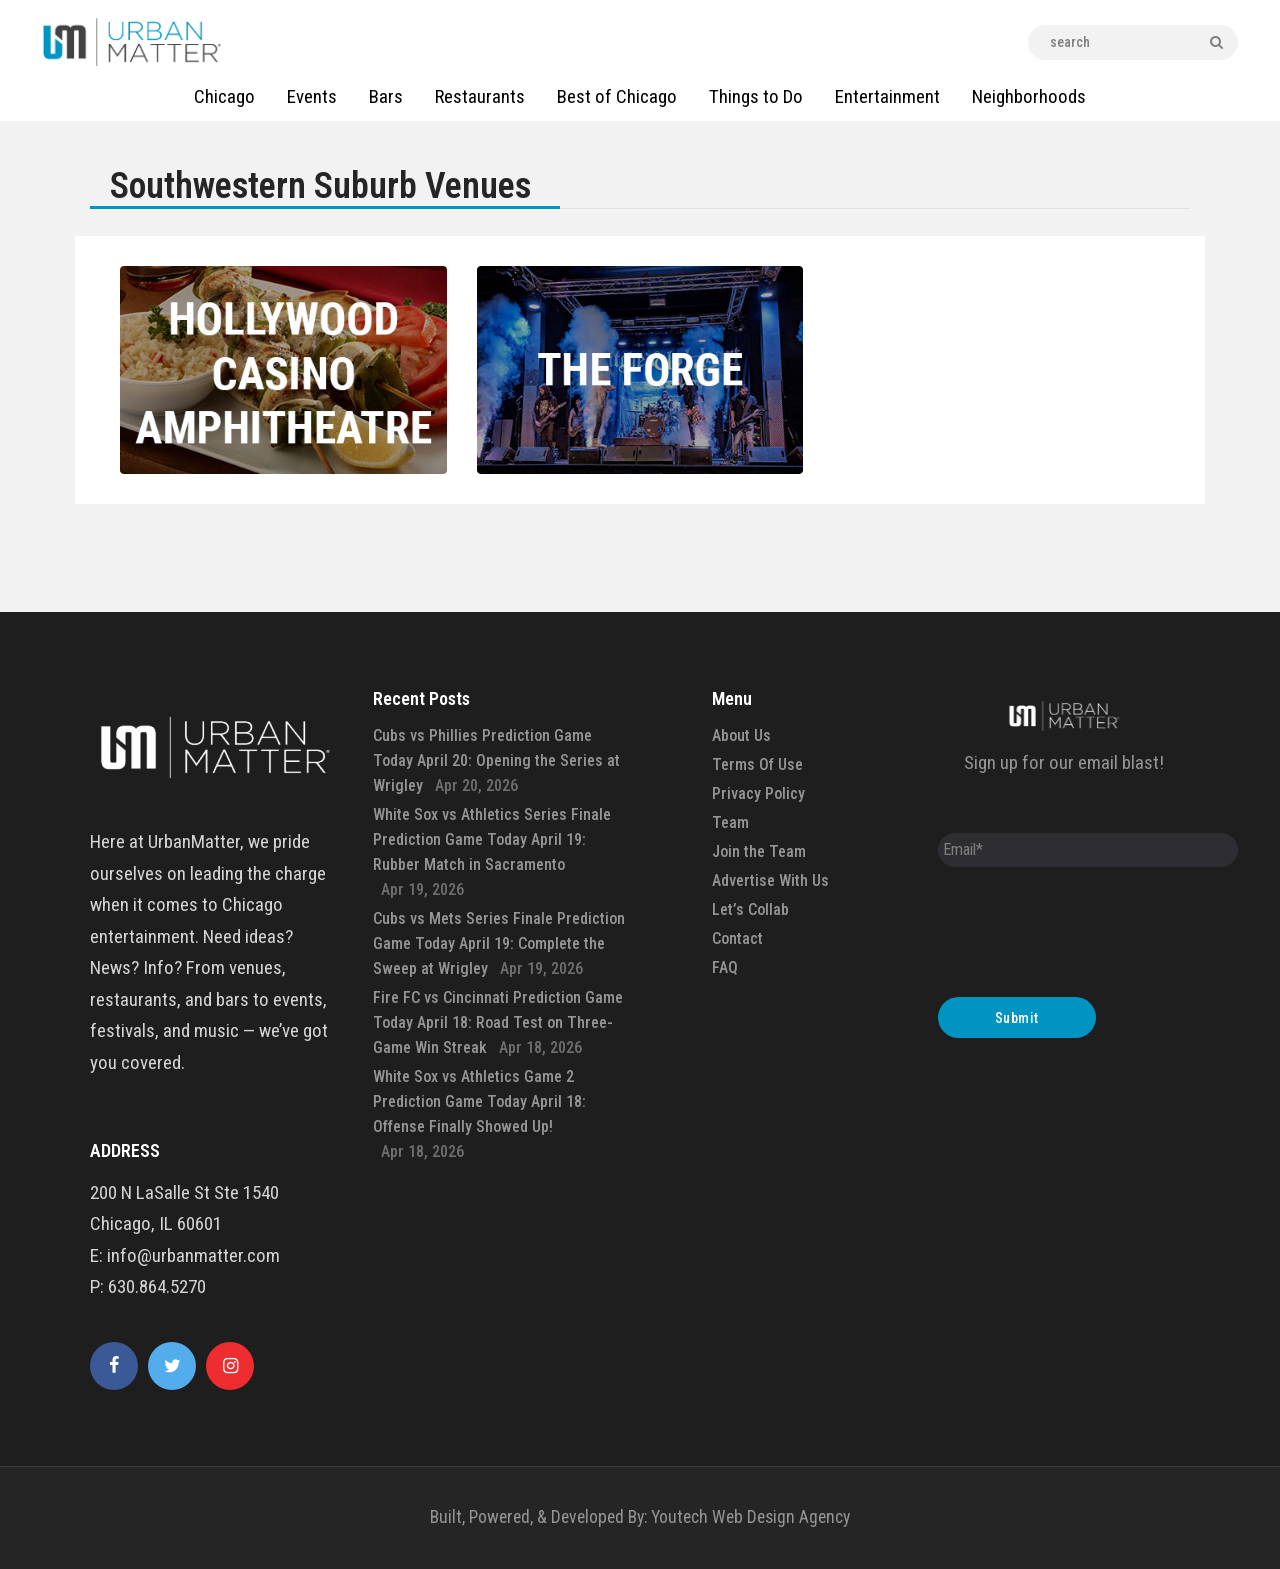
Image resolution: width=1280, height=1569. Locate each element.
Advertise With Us (770, 880)
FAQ (725, 967)
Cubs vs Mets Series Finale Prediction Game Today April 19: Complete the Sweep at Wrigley (499, 943)
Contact (737, 938)
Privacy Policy (758, 793)
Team (730, 822)
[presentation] (1090, 937)
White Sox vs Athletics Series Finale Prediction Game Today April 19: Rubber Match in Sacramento (492, 839)
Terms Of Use (757, 764)
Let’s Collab (750, 909)
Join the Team (759, 851)
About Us (741, 735)
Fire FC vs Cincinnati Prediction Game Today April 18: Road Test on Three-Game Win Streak (498, 1022)
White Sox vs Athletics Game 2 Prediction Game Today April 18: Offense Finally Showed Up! (479, 1101)
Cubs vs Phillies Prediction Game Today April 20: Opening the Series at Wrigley (496, 760)
